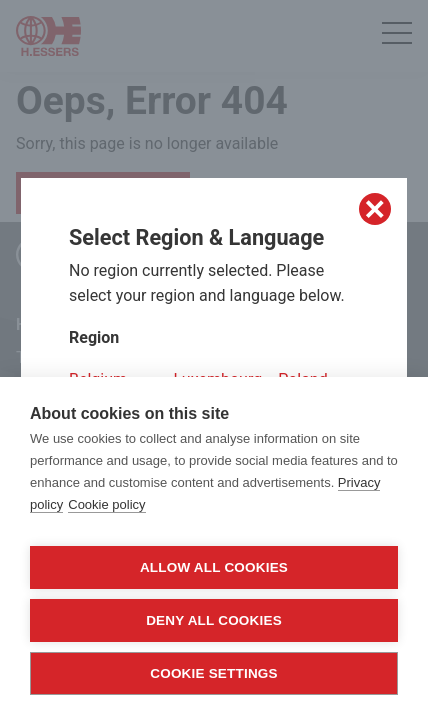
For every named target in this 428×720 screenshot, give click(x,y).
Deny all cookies (214, 620)
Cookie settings (214, 673)
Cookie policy (106, 504)
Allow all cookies (214, 567)
